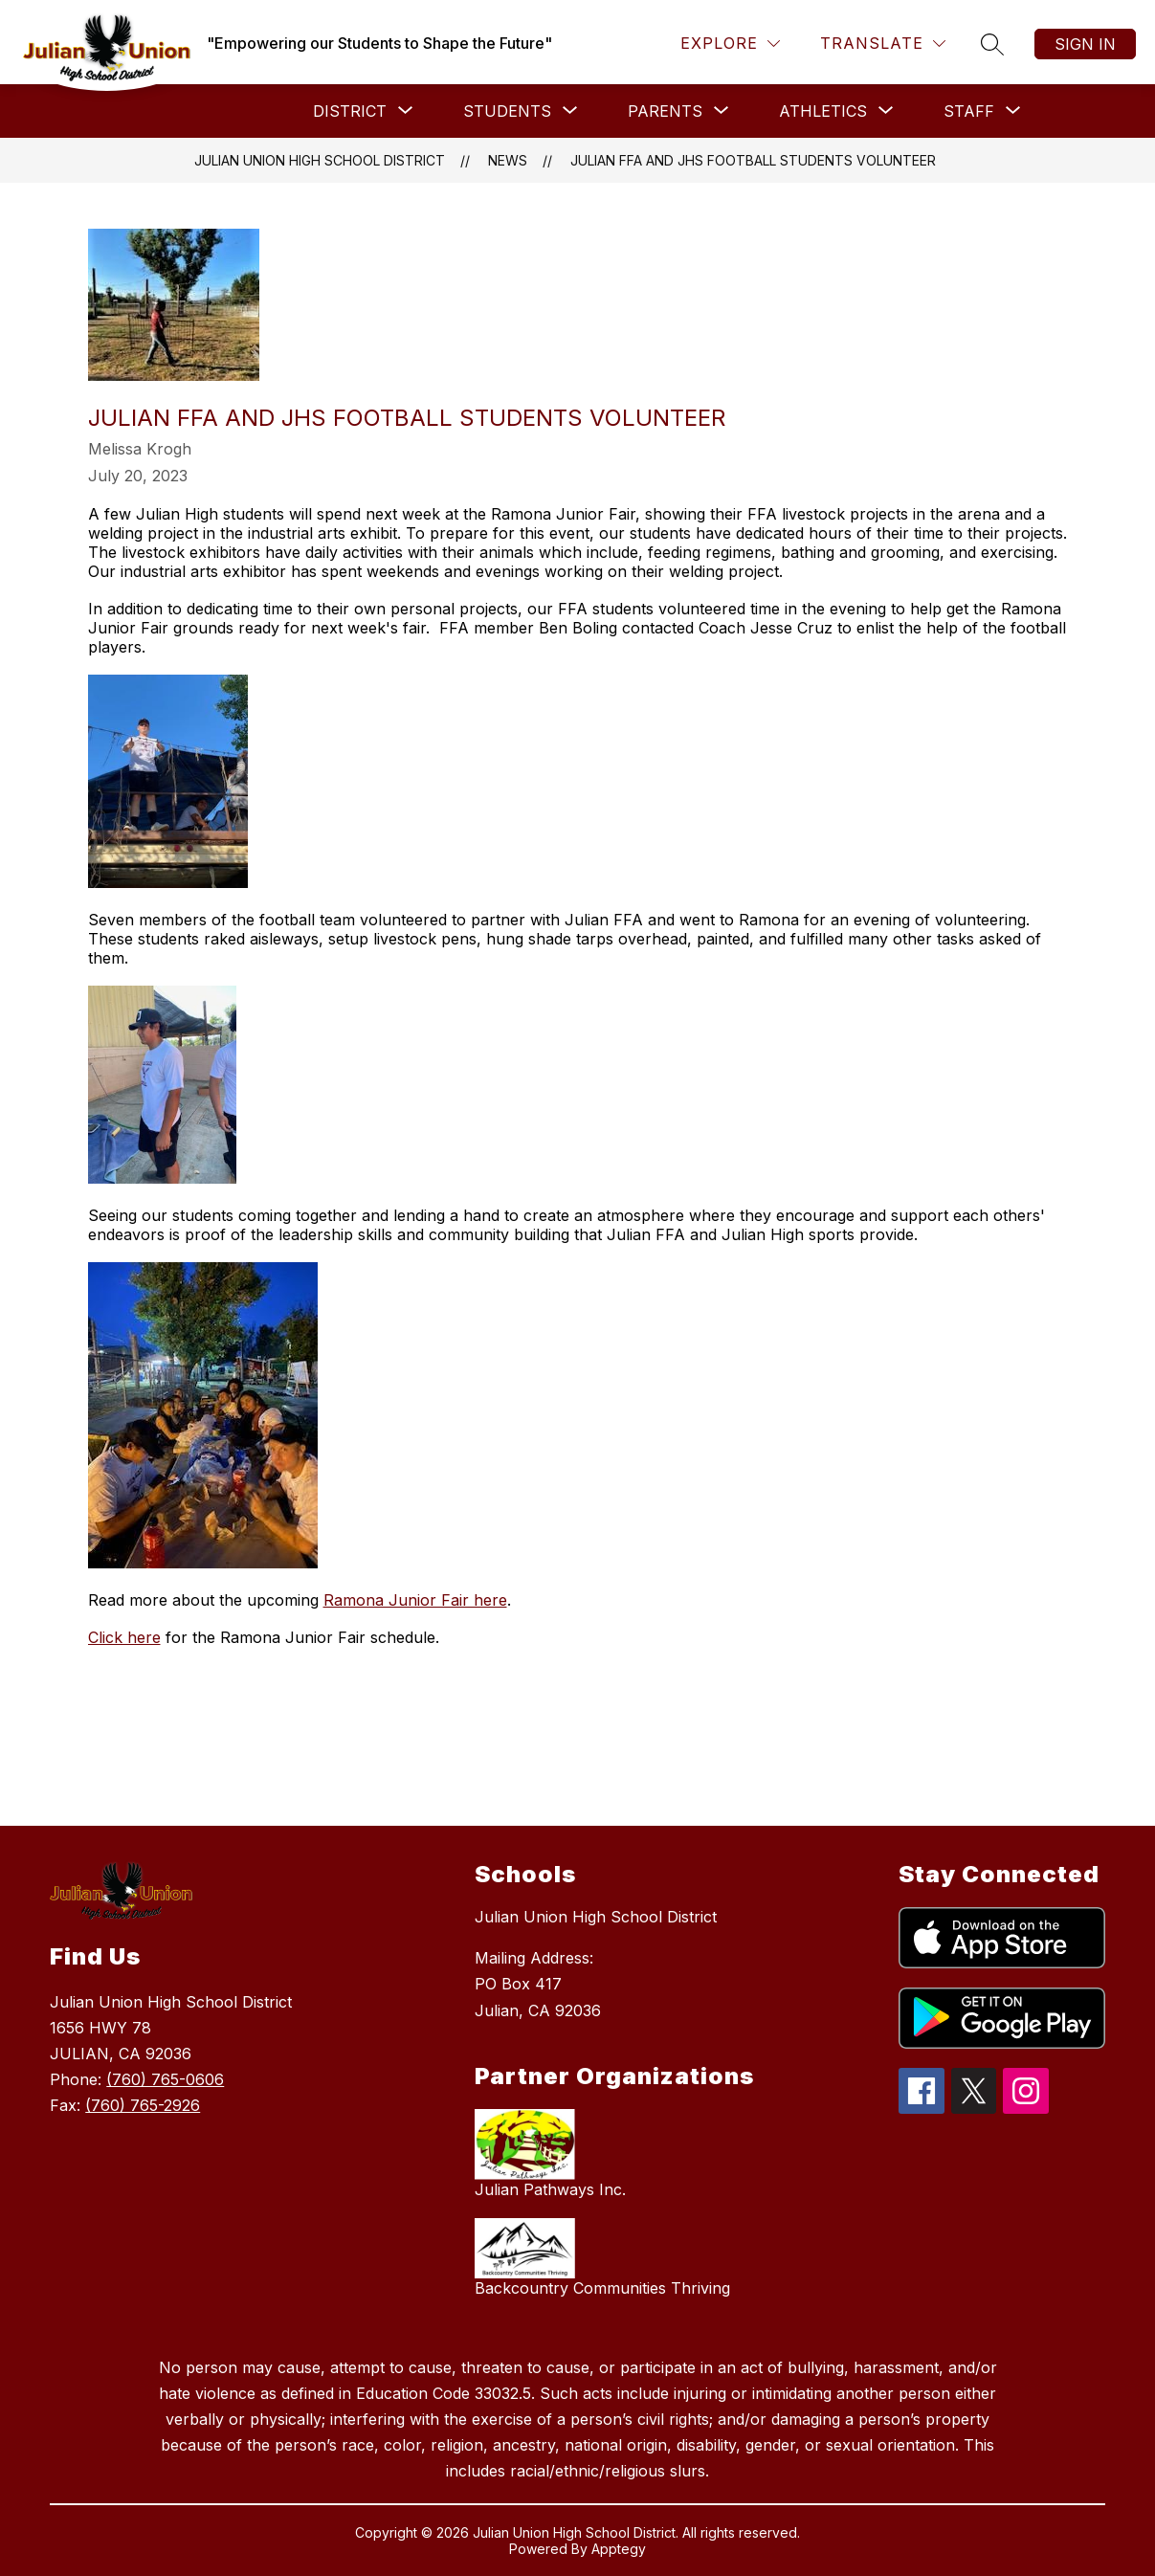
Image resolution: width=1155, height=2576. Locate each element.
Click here (124, 1637)
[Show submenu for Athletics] (823, 111)
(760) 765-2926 (142, 2105)
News (507, 160)
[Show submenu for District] (350, 111)
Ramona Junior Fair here (415, 1600)
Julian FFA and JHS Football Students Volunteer (753, 160)
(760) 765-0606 (165, 2079)
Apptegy (618, 2549)
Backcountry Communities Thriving (602, 2288)
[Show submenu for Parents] (665, 111)
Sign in (1085, 44)
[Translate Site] (882, 44)
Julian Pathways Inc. (550, 2189)
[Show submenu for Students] (507, 111)
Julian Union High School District (319, 160)
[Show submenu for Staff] (969, 111)
